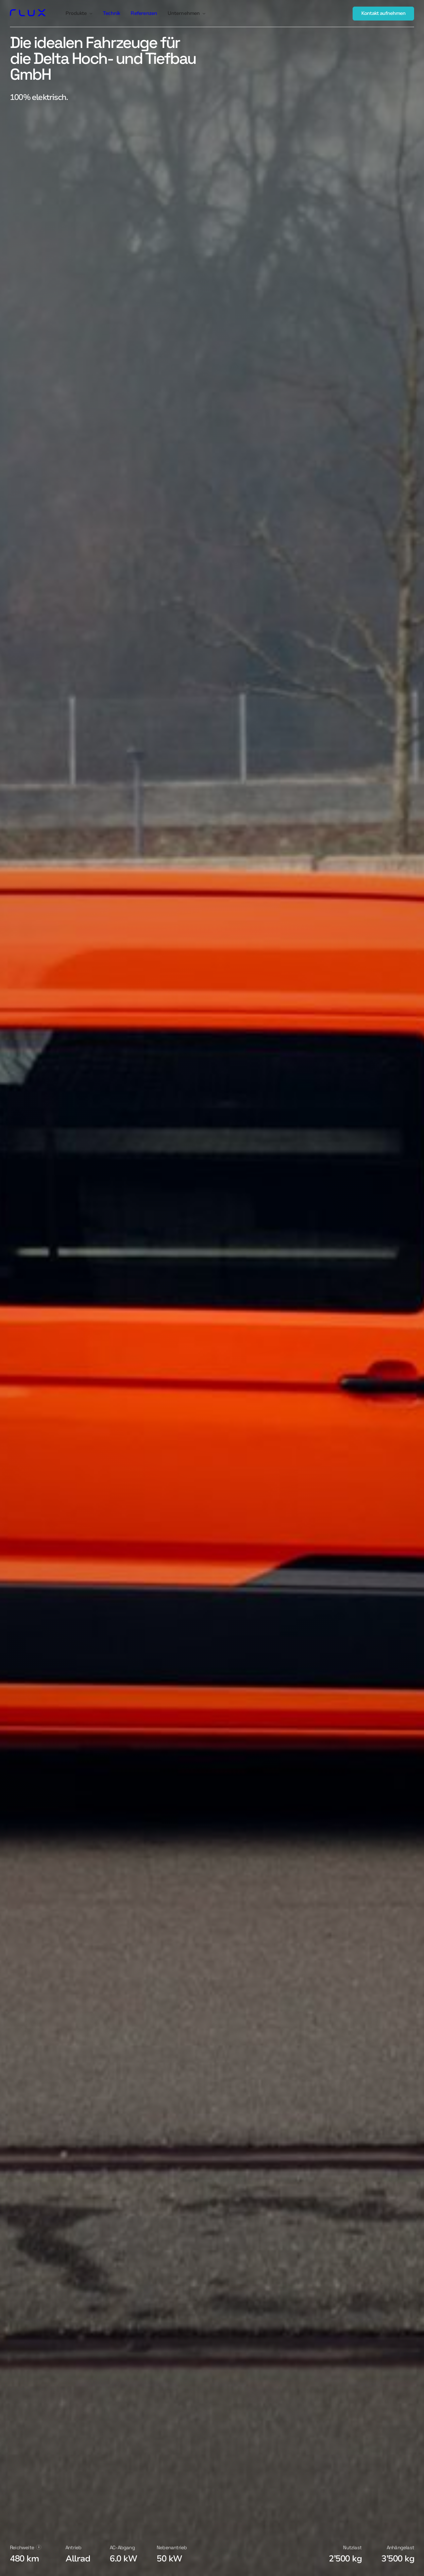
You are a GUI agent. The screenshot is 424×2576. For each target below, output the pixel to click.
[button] (78, 13)
